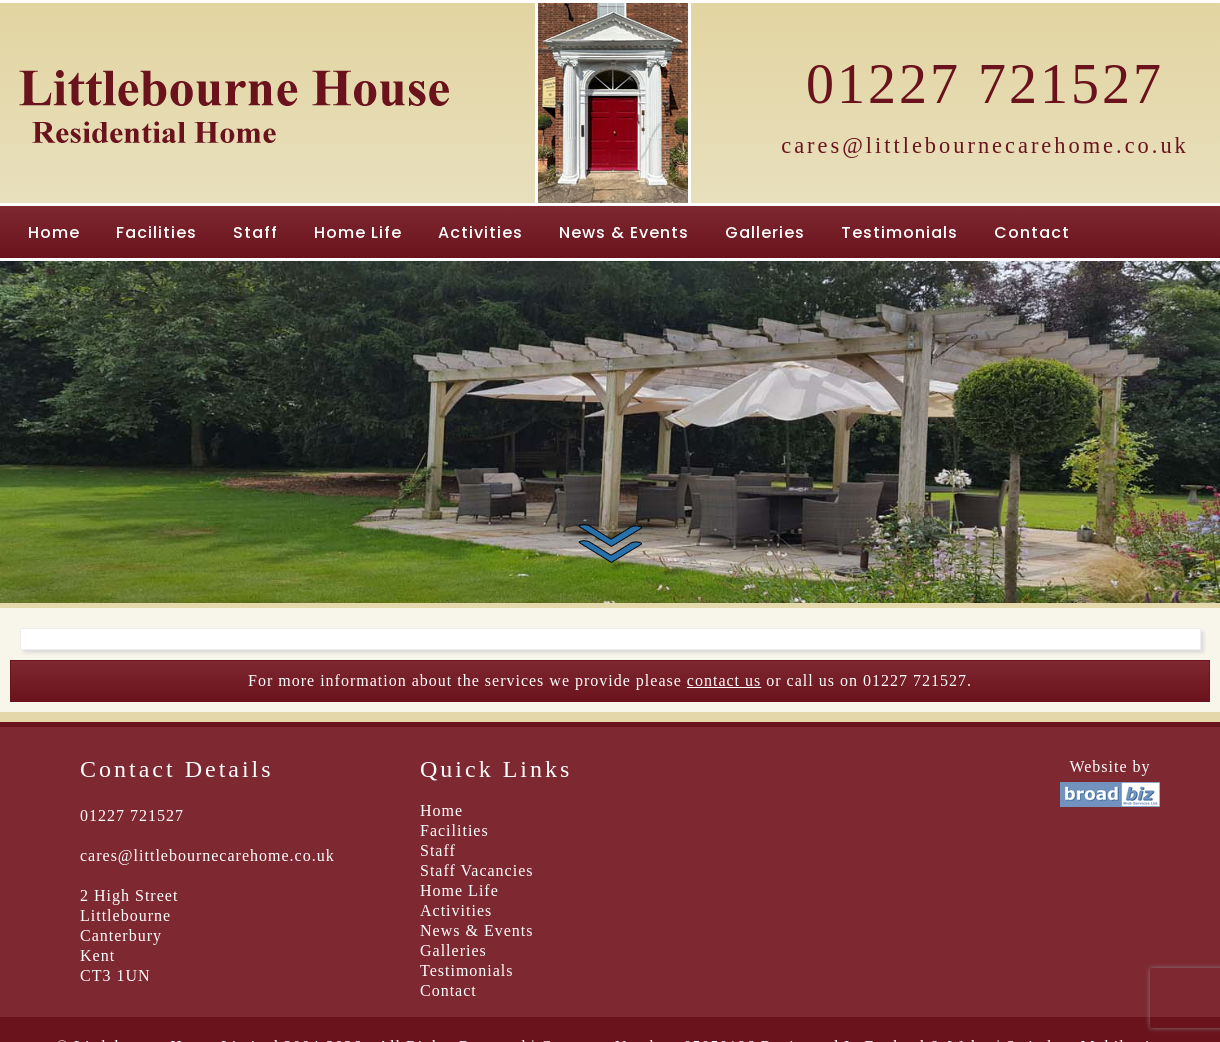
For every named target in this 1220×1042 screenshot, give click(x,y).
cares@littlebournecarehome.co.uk (985, 145)
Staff (255, 232)
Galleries (765, 232)
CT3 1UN (115, 975)
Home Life (358, 232)
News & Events (624, 232)
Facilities (156, 232)
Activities (480, 232)
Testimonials (899, 232)
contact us (724, 680)
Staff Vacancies (476, 870)
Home (54, 232)
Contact (1032, 232)
